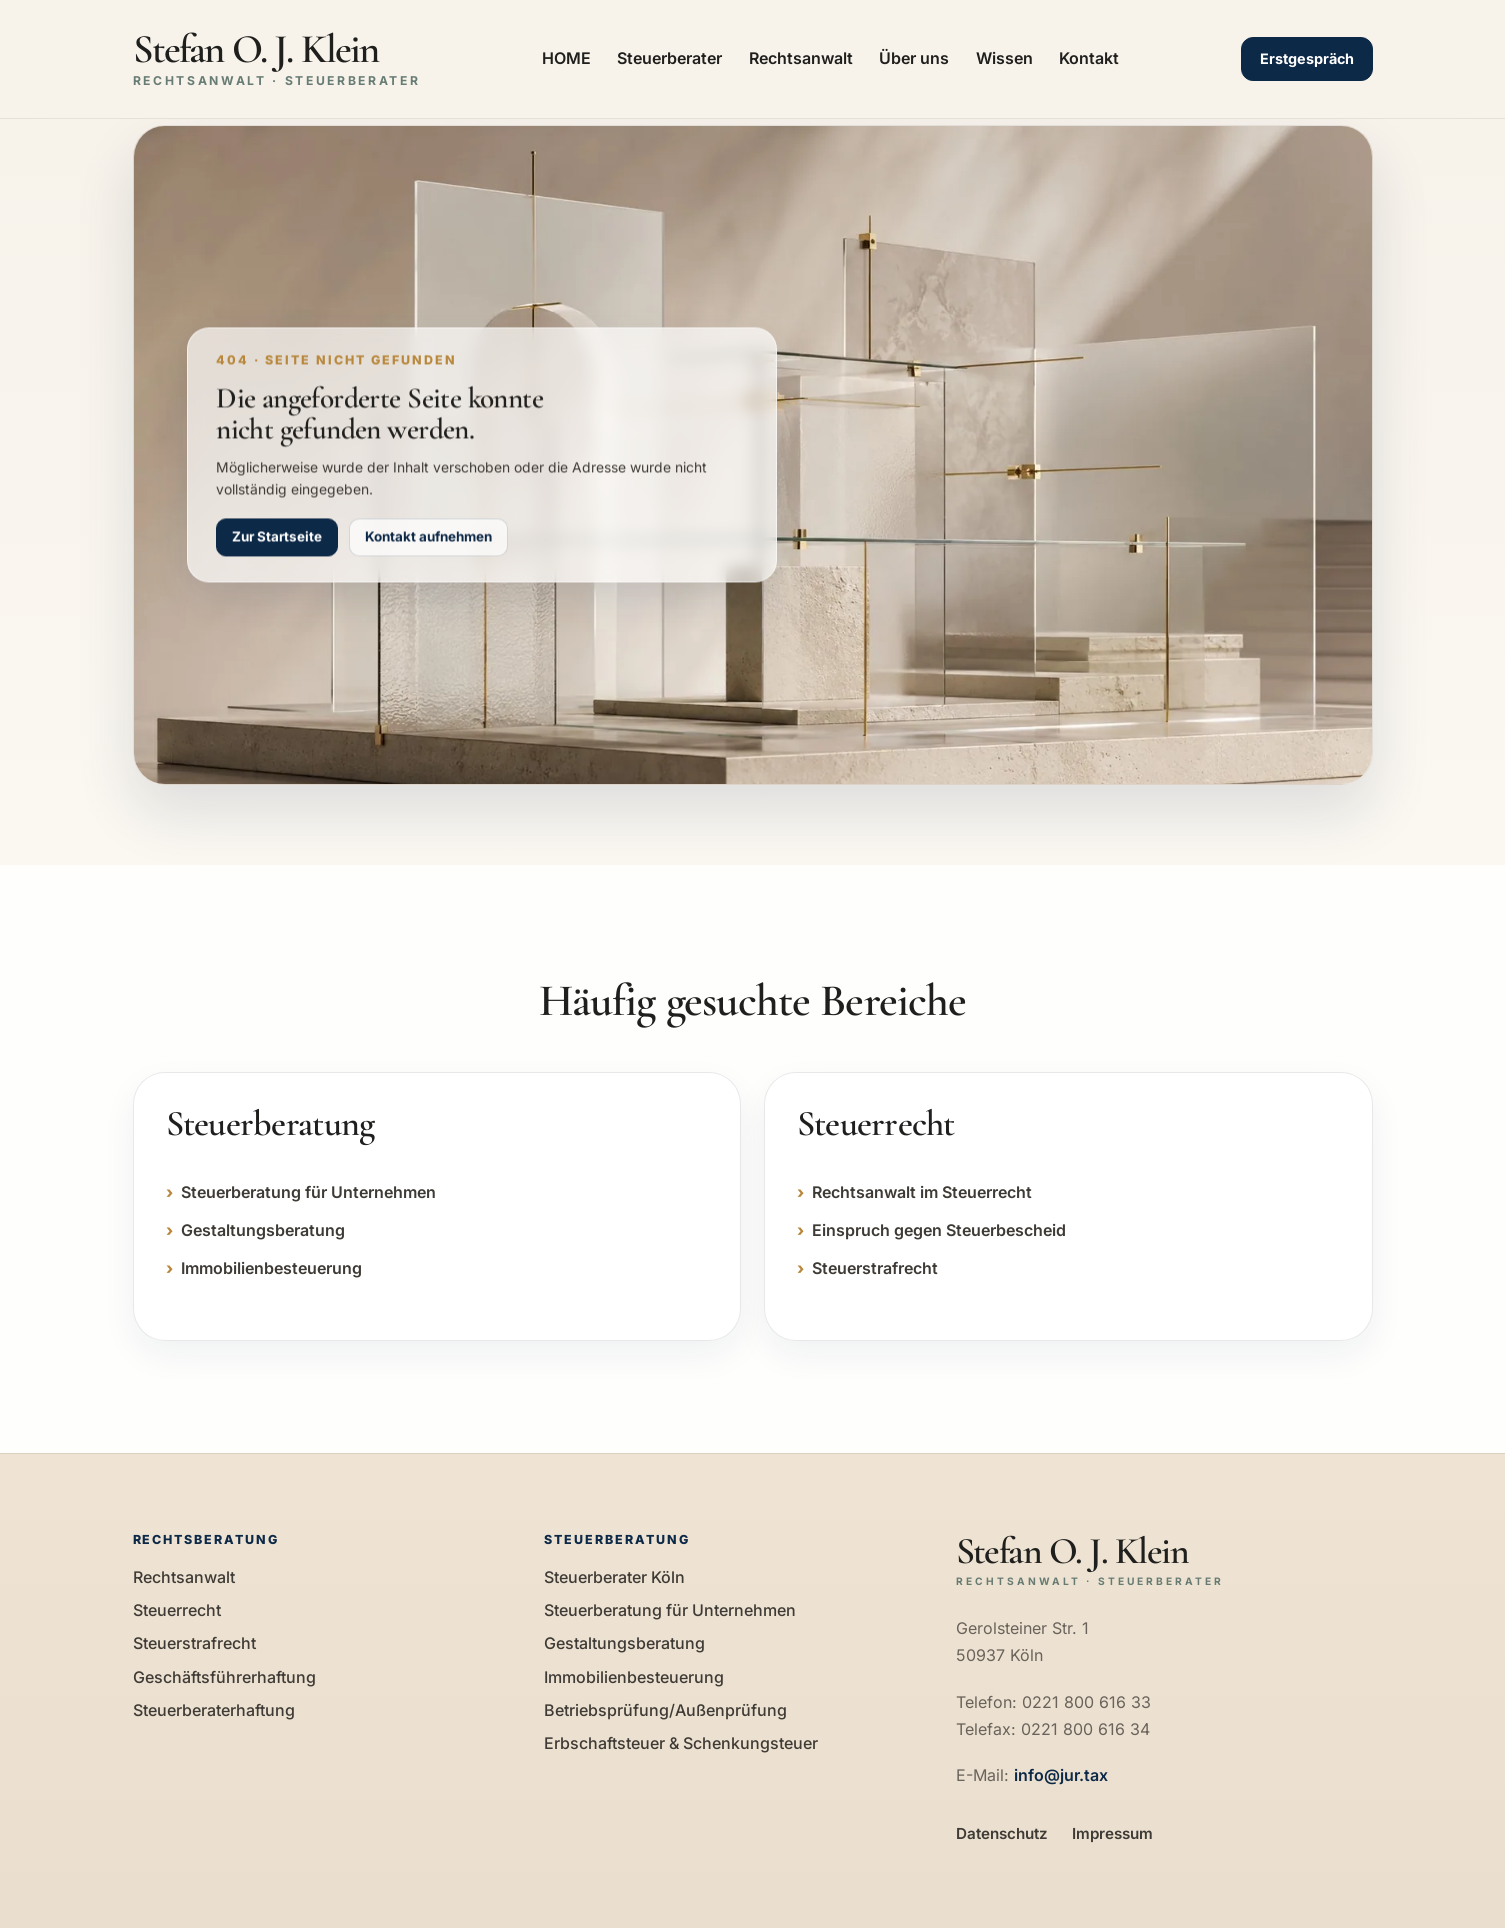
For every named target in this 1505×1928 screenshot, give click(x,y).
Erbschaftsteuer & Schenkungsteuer (681, 1743)
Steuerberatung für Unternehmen (308, 1192)
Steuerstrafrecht (875, 1268)
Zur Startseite (277, 537)
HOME (566, 58)
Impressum (1112, 1833)
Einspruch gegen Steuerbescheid (939, 1230)
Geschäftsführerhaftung (224, 1677)
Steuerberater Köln (614, 1577)
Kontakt (1089, 58)
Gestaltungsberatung (263, 1230)
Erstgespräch (1307, 58)
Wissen (1004, 58)
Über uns (914, 58)
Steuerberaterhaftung (214, 1710)
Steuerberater (669, 58)
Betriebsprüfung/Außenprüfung (665, 1710)
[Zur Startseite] (277, 59)
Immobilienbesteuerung (271, 1268)
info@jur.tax (1061, 1775)
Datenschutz (1002, 1833)
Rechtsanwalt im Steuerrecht (922, 1192)
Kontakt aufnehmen (428, 537)
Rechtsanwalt (801, 58)
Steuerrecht (177, 1610)
